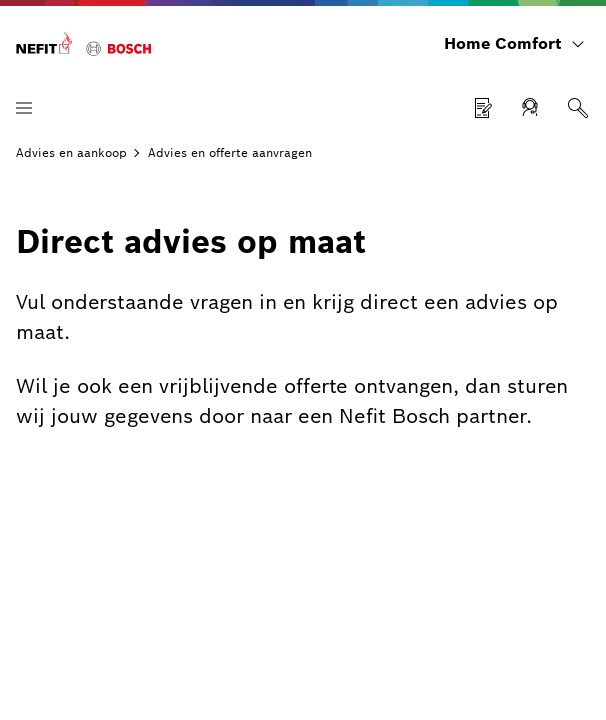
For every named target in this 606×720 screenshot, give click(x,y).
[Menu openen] (24, 108)
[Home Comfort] (83, 44)
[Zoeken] (578, 108)
